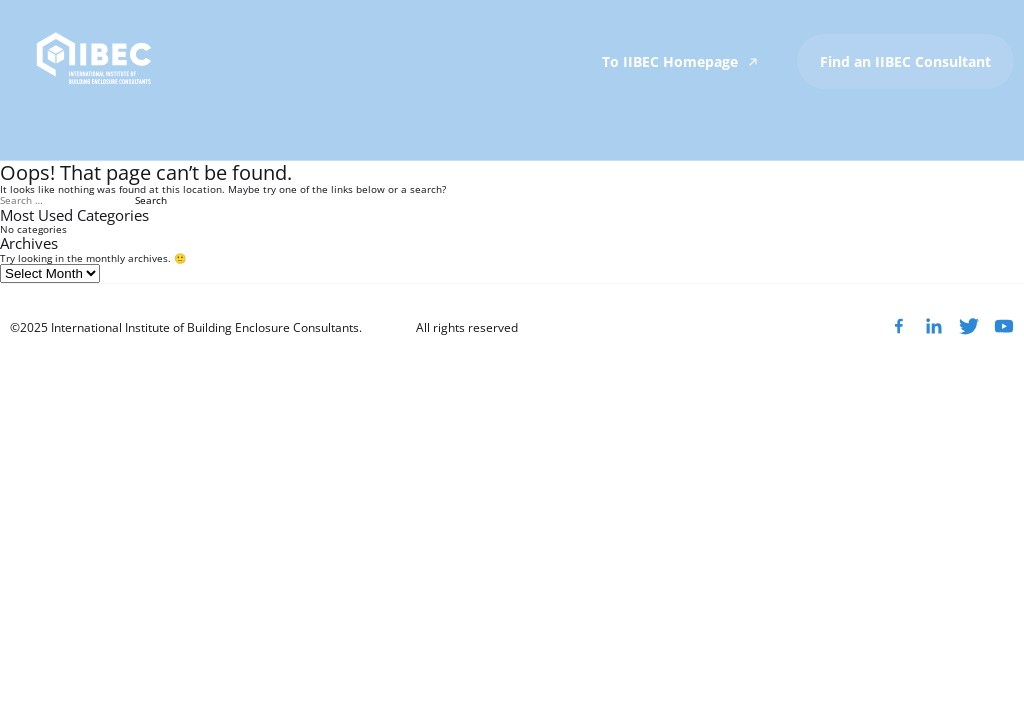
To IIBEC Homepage (682, 61)
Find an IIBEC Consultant (905, 61)
